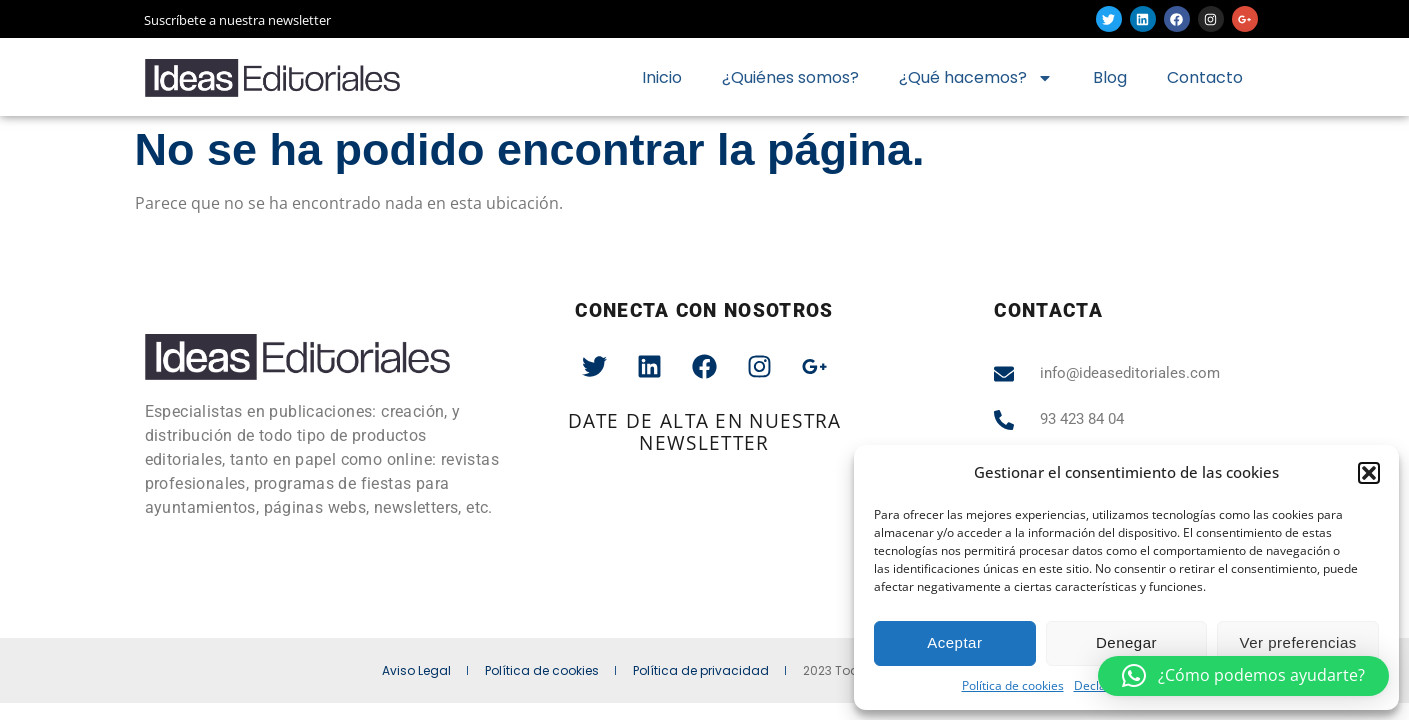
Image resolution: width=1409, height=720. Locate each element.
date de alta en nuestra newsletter (705, 431)
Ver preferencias (1298, 642)
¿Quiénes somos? (790, 77)
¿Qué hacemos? (976, 78)
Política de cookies (1013, 685)
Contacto (1205, 77)
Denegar (1126, 642)
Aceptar (954, 642)
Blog (1110, 77)
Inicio (662, 77)
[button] (1369, 473)
